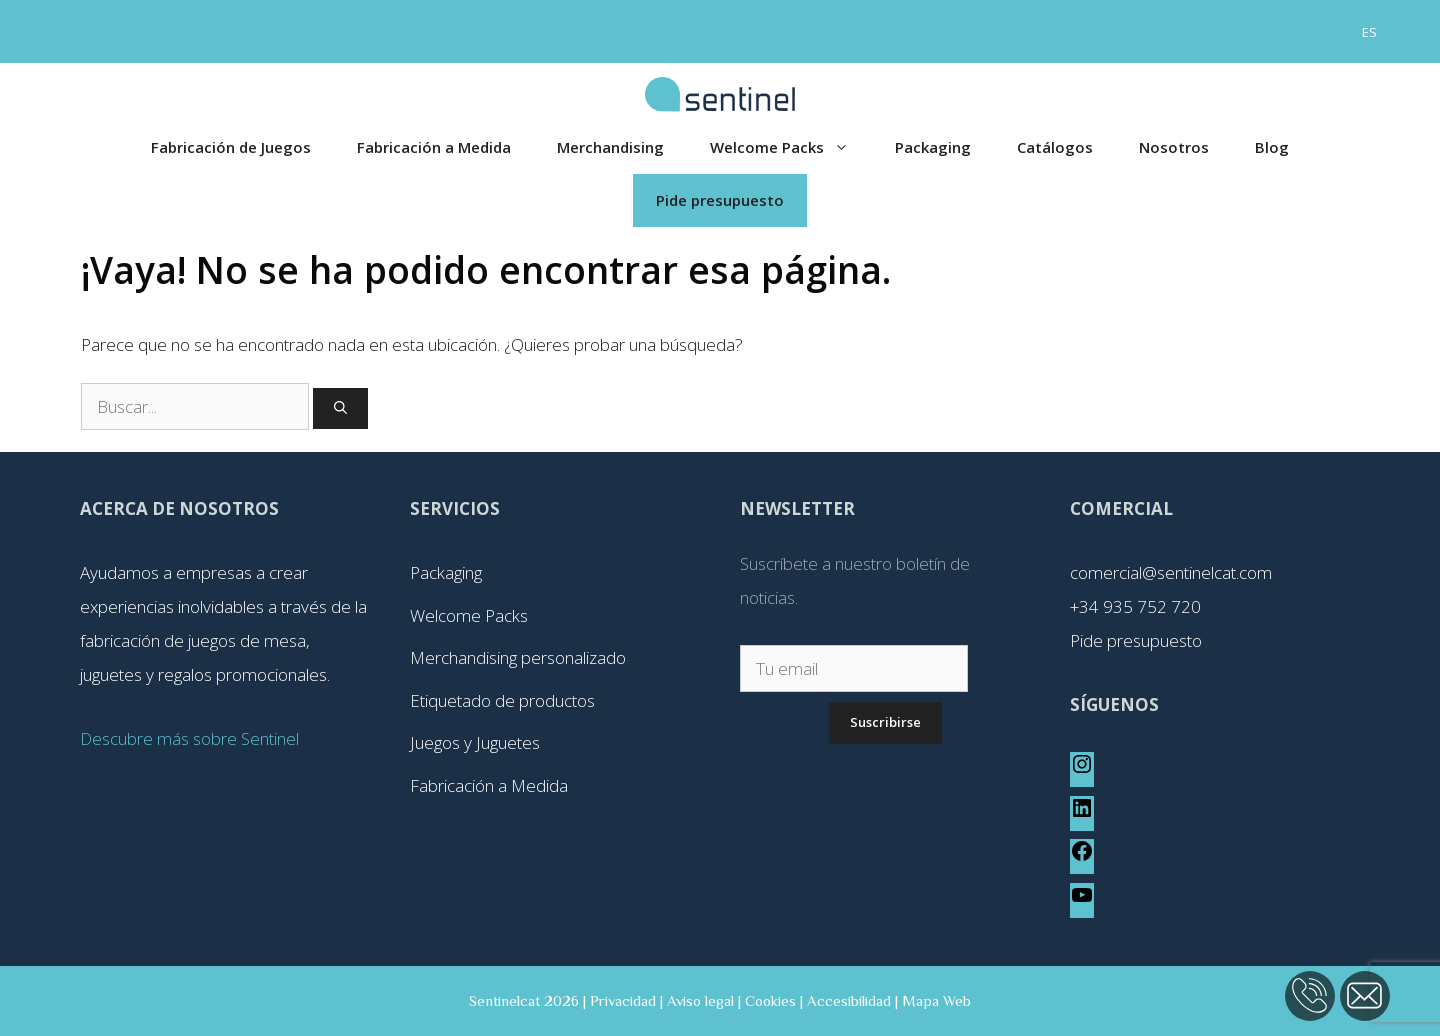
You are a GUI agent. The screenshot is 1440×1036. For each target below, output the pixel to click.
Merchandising (610, 147)
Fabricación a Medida (434, 147)
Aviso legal (700, 1000)
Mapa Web (936, 1000)
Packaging (933, 147)
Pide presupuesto (720, 200)
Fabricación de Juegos (231, 147)
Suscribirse (885, 722)
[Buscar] (340, 409)
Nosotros (1174, 147)
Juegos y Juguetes (475, 742)
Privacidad (623, 1000)
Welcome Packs (791, 147)
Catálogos (1055, 147)
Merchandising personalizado (518, 657)
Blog (1272, 147)
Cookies (770, 1000)
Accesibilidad (849, 1000)
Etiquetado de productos (502, 700)
